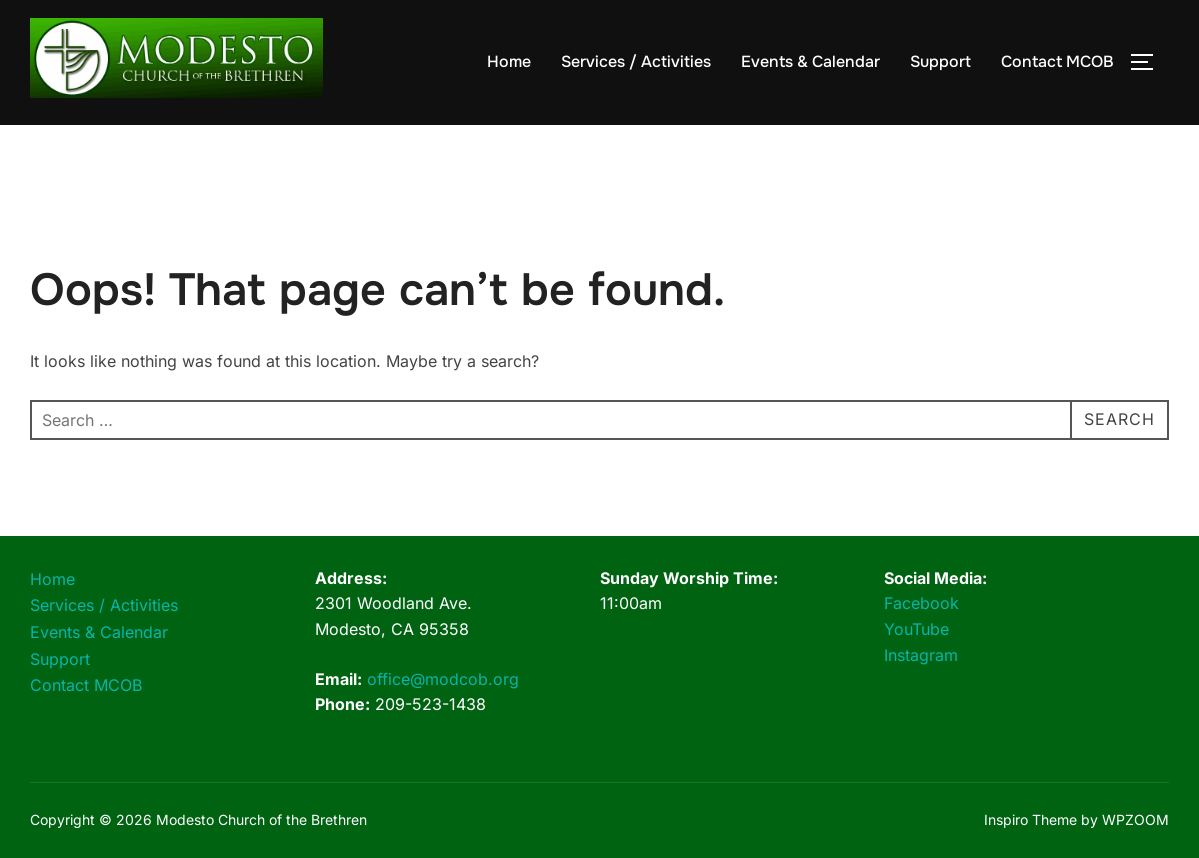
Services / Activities (636, 61)
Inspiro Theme (1030, 819)
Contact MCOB (1057, 61)
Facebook (921, 603)
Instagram (921, 655)
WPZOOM (1135, 819)
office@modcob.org (443, 679)
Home (509, 61)
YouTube (916, 629)
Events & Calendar (810, 61)
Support (940, 61)
